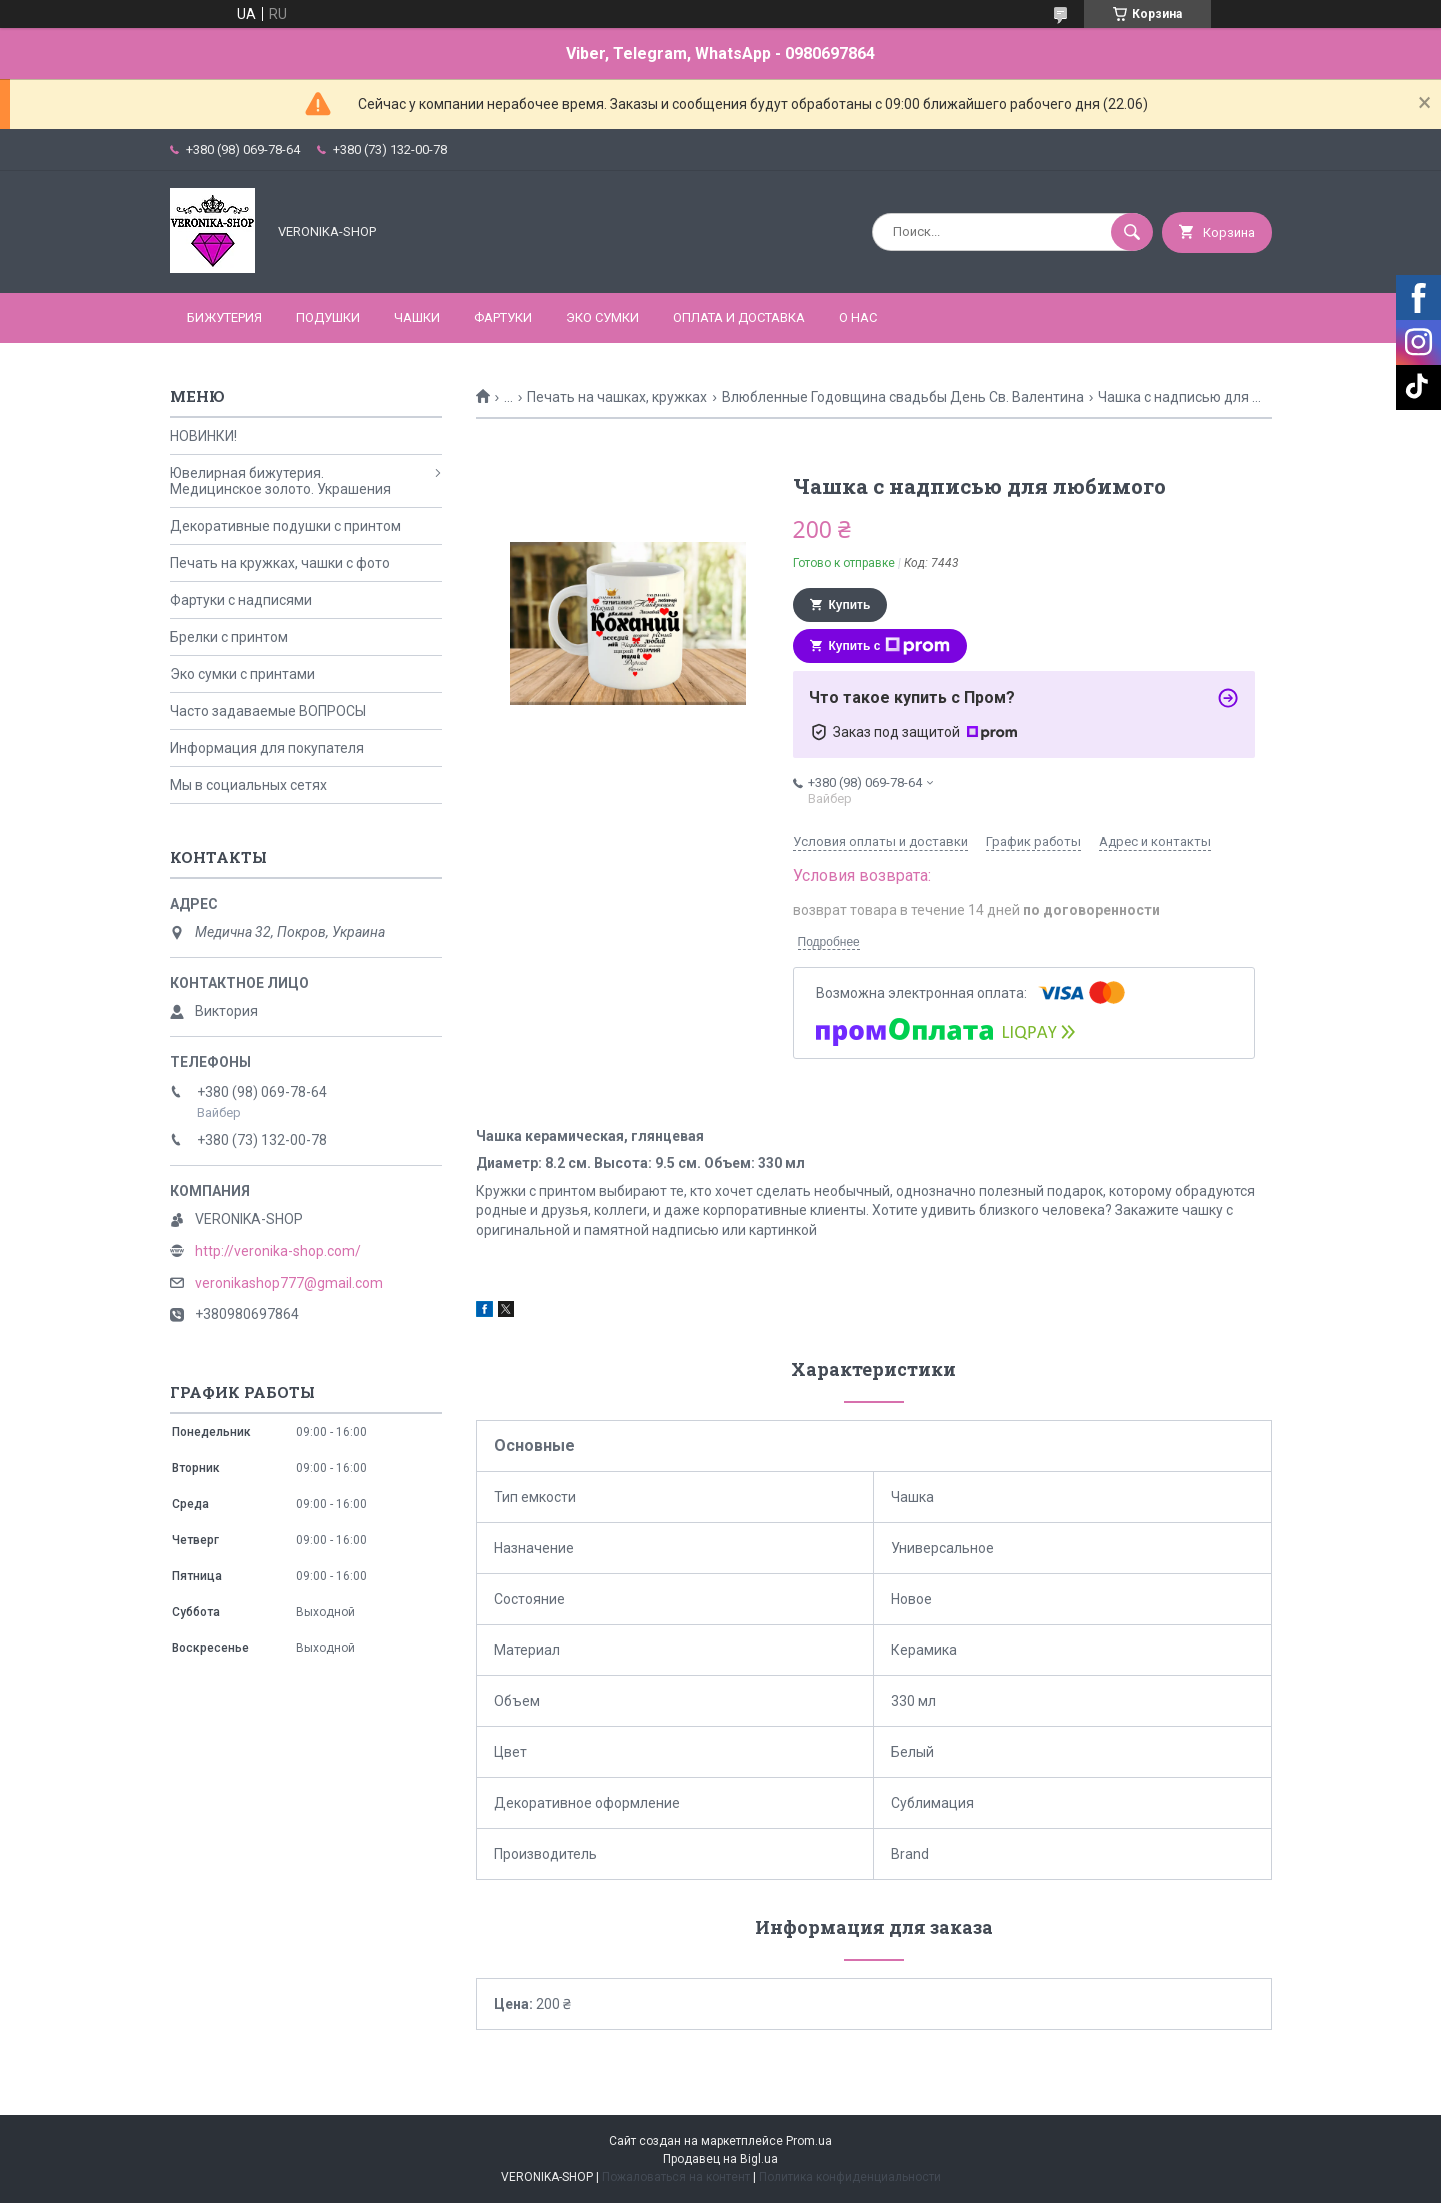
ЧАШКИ (417, 317)
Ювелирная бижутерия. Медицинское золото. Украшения (280, 481)
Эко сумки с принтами (242, 674)
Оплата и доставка (739, 317)
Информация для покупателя (267, 748)
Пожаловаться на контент (676, 2177)
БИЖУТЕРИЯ (224, 317)
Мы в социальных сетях (248, 785)
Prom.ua (809, 2141)
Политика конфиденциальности (850, 2177)
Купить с (890, 646)
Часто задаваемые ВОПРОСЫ (268, 711)
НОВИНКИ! (203, 436)
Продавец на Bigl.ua (720, 2159)
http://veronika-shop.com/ (278, 1251)
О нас (858, 317)
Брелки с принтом (229, 637)
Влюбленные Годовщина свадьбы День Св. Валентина (903, 397)
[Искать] (1132, 232)
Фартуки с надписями (241, 600)
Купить (850, 605)
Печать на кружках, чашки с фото (280, 563)
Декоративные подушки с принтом (285, 526)
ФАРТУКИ (503, 317)
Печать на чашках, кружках (617, 397)
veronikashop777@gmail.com (289, 1283)
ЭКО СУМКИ (602, 317)
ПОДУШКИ (328, 317)
